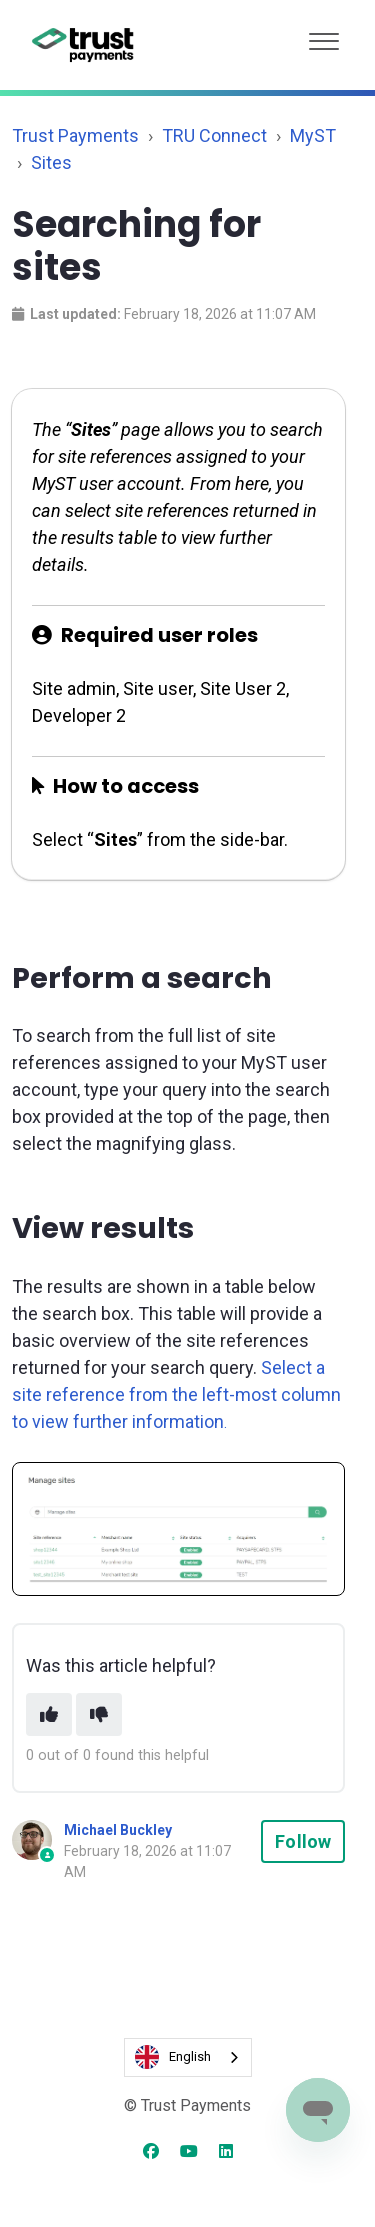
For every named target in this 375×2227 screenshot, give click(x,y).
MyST (313, 135)
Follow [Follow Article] (303, 1841)
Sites (51, 162)
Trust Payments (75, 135)
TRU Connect (214, 135)
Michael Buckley (118, 1830)
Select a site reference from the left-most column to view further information (176, 1394)
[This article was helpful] (49, 1714)
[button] (324, 36)
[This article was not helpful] (99, 1714)
